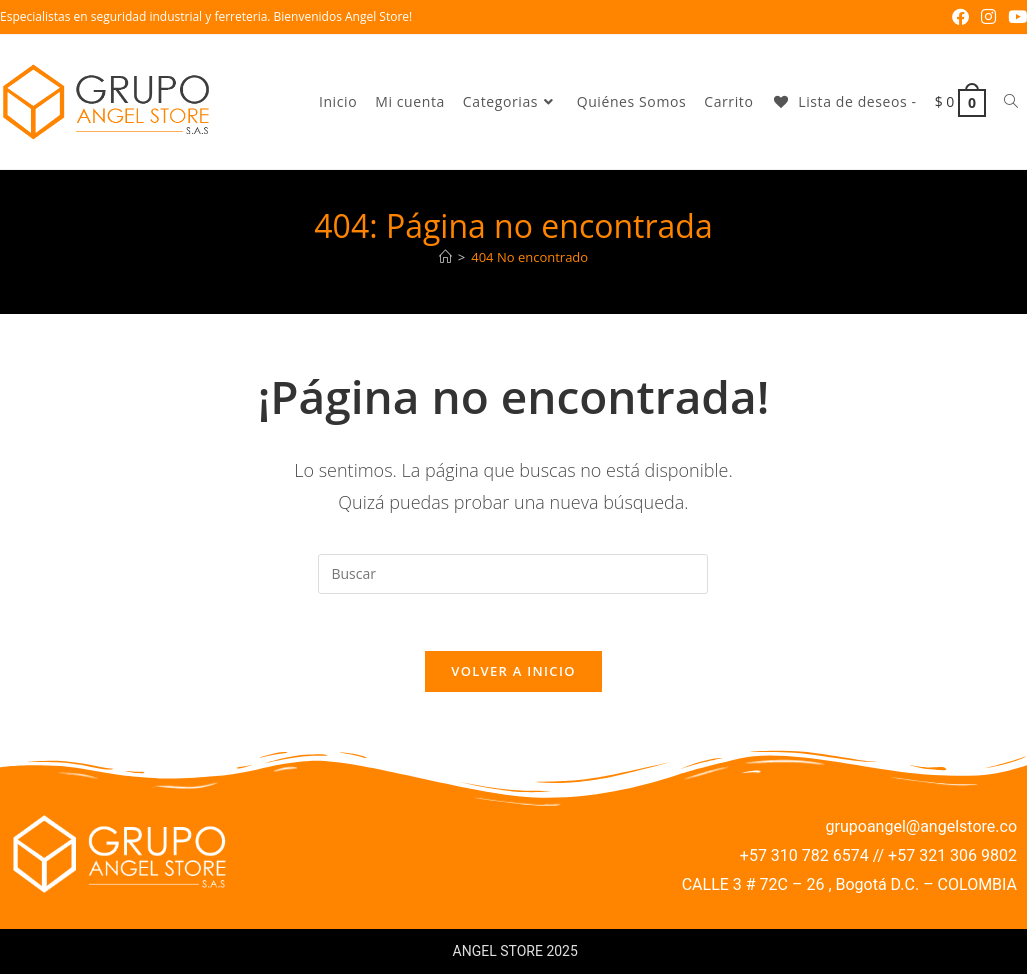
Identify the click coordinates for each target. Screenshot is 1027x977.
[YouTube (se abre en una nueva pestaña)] (1014, 17)
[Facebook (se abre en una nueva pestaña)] (960, 17)
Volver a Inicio (513, 675)
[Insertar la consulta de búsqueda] (513, 574)
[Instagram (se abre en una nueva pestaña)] (988, 17)
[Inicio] (445, 257)
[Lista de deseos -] (843, 102)
